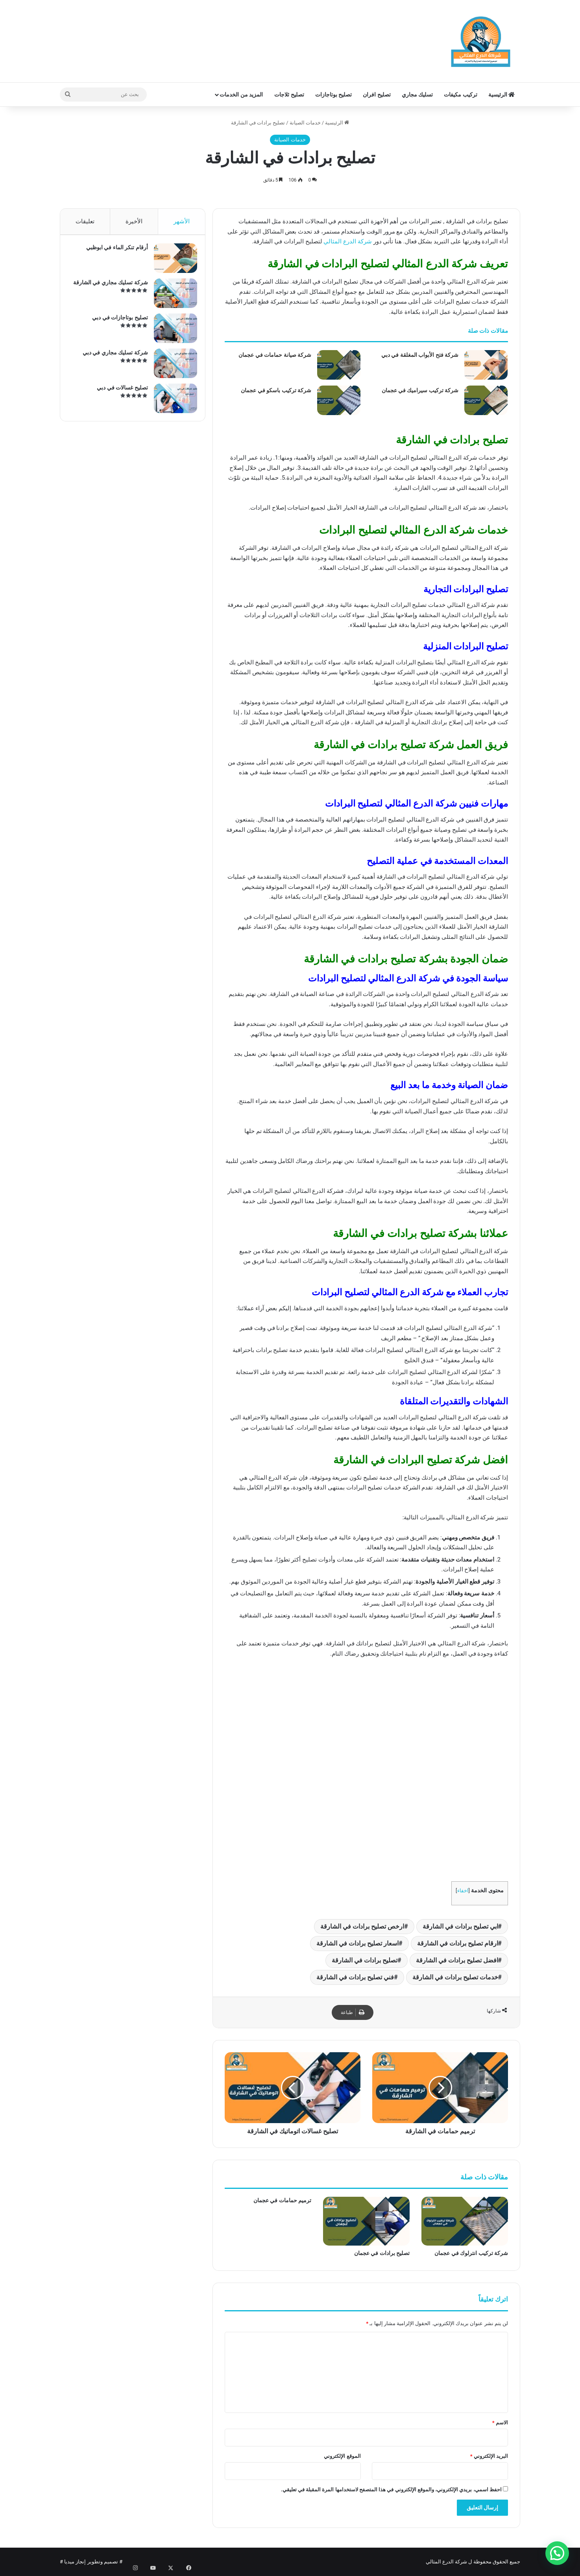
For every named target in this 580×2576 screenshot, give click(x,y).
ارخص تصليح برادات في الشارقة (362, 1926)
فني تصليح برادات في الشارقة (355, 1977)
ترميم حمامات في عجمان (282, 2200)
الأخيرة (134, 221)
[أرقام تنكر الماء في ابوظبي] (171, 261)
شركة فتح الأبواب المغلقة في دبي (419, 355)
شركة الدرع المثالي (347, 241)
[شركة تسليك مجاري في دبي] (171, 367)
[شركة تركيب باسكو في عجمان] (338, 400)
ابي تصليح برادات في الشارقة (460, 1926)
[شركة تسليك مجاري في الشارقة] (171, 297)
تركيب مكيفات (460, 94)
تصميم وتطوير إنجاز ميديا (91, 2562)
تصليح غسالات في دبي (118, 391)
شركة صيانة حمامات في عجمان (274, 355)
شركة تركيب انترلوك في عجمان (471, 2253)
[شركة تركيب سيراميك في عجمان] (486, 400)
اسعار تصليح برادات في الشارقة (357, 1943)
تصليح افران (376, 94)
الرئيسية (501, 94)
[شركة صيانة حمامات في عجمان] (338, 365)
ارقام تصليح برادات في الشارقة (457, 1943)
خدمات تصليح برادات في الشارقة (455, 1977)
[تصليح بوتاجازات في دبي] (171, 332)
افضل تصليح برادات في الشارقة (457, 1960)
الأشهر (182, 221)
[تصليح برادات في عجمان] (366, 2221)
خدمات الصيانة (305, 123)
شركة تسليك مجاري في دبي (111, 356)
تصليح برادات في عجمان (382, 2253)
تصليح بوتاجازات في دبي (116, 321)
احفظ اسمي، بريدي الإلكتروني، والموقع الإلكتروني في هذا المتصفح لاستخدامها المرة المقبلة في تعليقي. (391, 2490)
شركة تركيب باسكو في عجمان (276, 390)
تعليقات (85, 221)
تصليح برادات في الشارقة (364, 1960)
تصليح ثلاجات (289, 94)
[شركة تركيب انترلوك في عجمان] (464, 2221)
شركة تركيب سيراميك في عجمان (420, 390)
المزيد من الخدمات (241, 94)
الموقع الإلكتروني (342, 2456)
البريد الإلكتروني (489, 2456)
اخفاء (463, 1891)
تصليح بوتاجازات (333, 94)
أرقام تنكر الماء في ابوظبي (113, 251)
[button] (557, 2553)
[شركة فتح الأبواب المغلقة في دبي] (486, 365)
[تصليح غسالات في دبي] (171, 402)
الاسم (500, 2423)
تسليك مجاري (417, 94)
